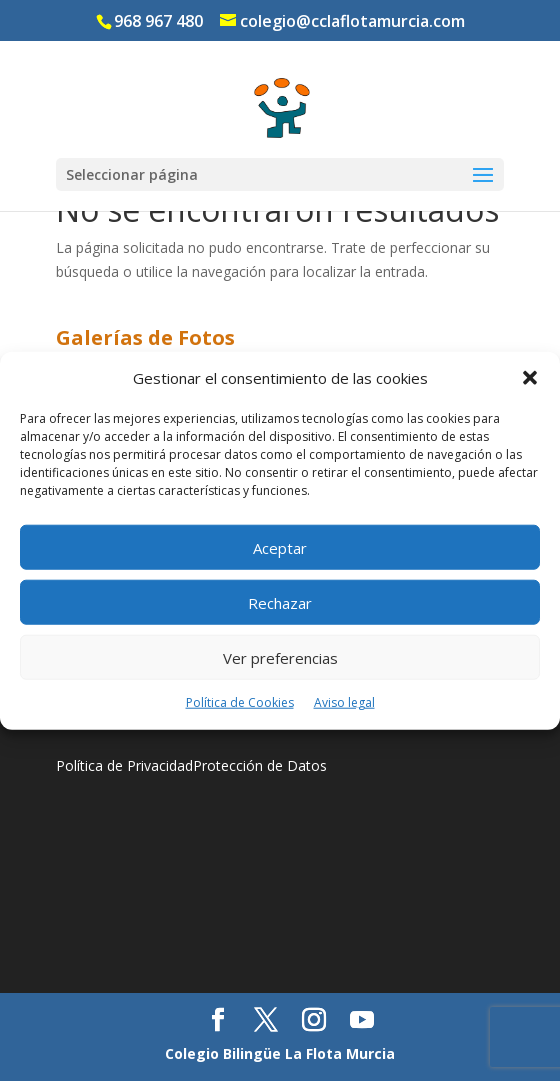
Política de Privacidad (124, 765)
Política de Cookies (240, 702)
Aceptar (280, 548)
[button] (530, 378)
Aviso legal (344, 702)
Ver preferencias (280, 658)
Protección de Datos (260, 765)
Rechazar (280, 603)
